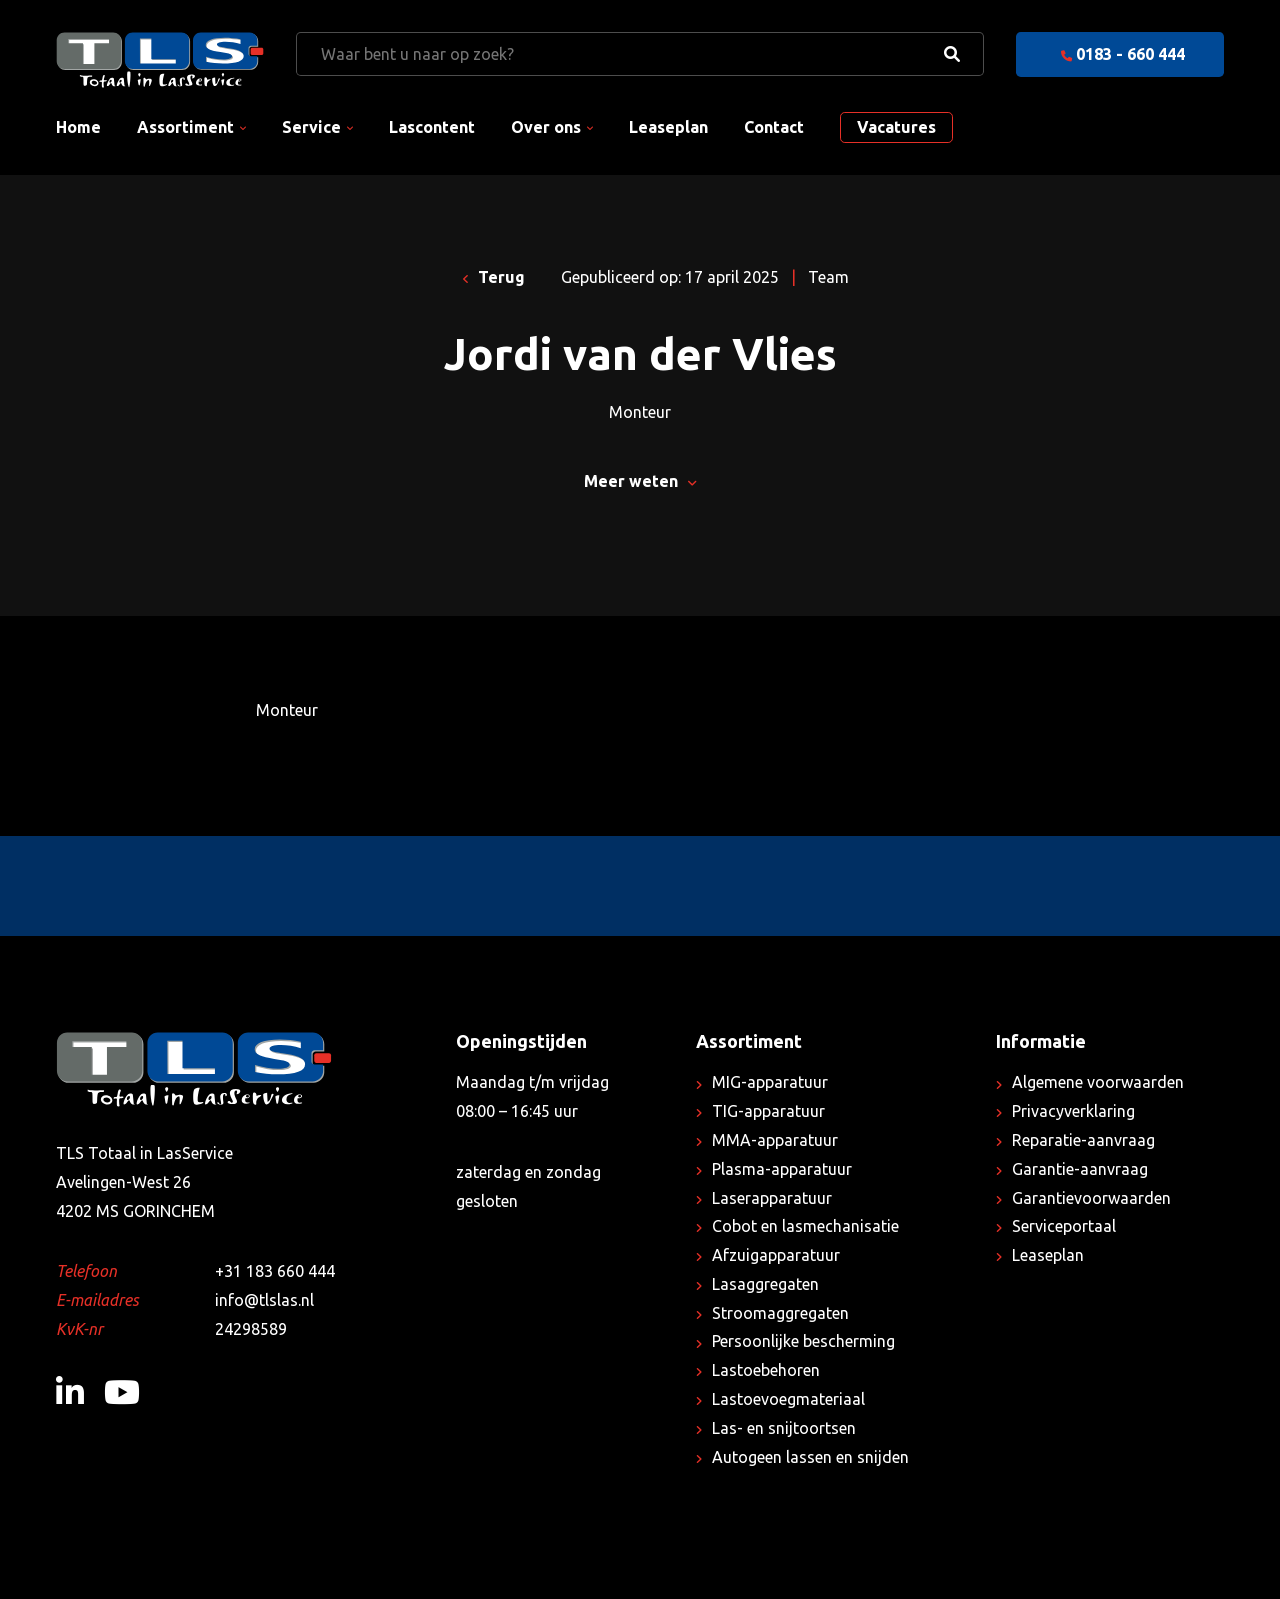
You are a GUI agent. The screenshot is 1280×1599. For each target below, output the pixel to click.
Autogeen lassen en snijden (810, 1457)
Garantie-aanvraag (1080, 1169)
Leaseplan (668, 127)
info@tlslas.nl (264, 1300)
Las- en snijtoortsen (784, 1428)
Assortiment (185, 127)
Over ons (546, 127)
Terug (494, 277)
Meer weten (640, 481)
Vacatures (896, 127)
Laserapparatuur (772, 1198)
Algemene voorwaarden (1098, 1082)
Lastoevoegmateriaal (788, 1399)
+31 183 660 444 (275, 1271)
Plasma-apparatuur (782, 1169)
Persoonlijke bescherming (803, 1341)
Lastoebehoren (766, 1370)
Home (78, 127)
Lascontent (432, 127)
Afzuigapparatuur (776, 1255)
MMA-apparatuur (775, 1140)
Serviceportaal (1064, 1226)
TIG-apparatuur (768, 1111)
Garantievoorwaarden (1091, 1198)
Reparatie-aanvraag (1083, 1140)
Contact (774, 127)
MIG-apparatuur (770, 1082)
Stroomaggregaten (780, 1313)
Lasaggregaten (765, 1284)
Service (311, 127)
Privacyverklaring (1073, 1111)
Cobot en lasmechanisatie (805, 1226)
